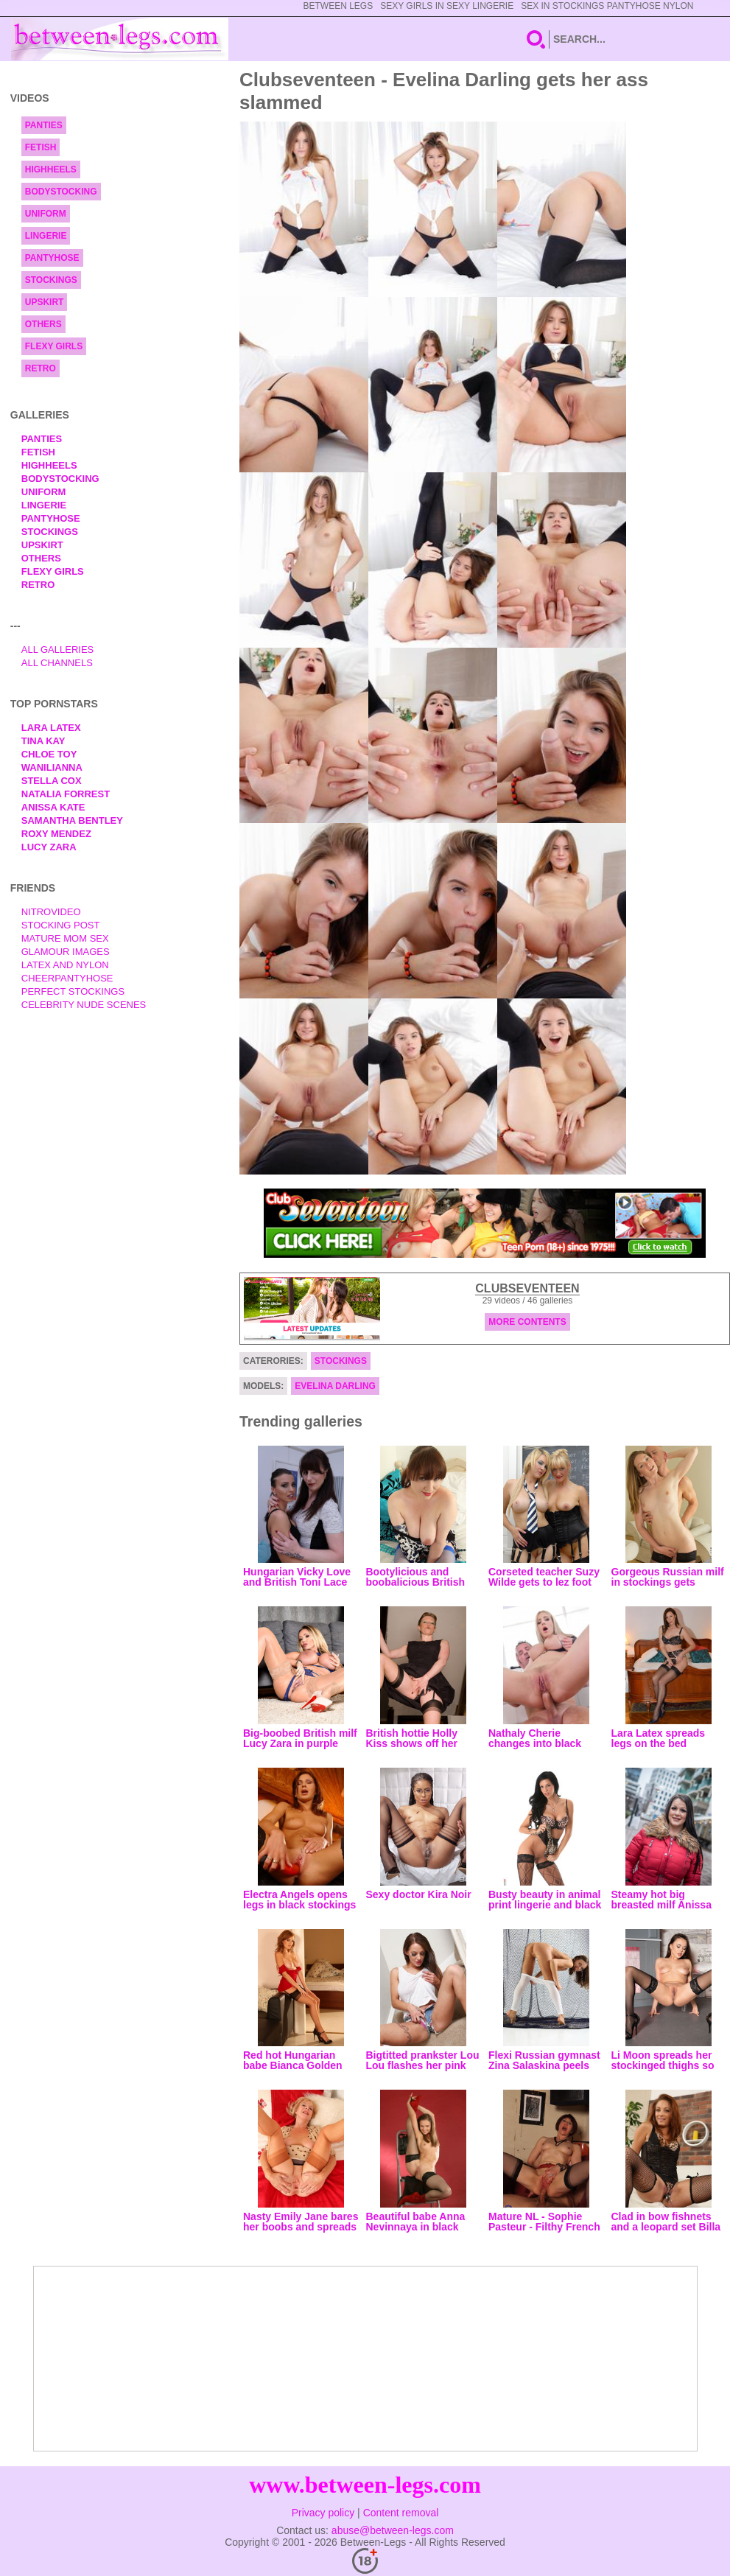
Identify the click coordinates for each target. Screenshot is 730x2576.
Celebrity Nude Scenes (84, 1004)
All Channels (57, 662)
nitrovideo (51, 911)
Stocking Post (60, 925)
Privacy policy (323, 2513)
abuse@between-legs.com (392, 2530)
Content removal (401, 2513)
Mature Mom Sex (65, 938)
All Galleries (57, 649)
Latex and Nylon (65, 964)
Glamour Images (65, 951)
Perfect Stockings (72, 991)
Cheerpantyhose (67, 978)
